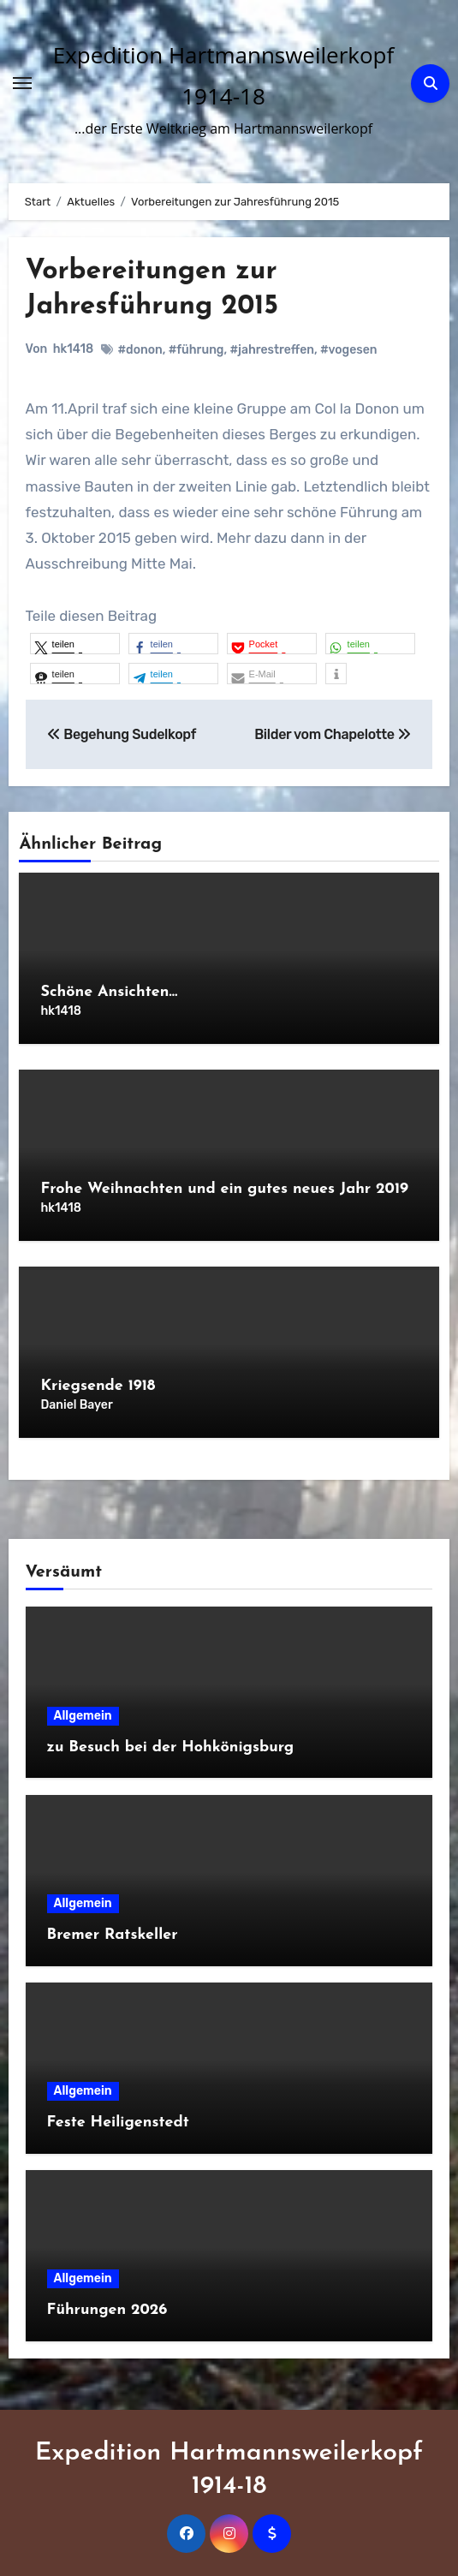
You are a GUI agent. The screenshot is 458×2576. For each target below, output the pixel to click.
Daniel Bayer (76, 1405)
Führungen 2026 (107, 2310)
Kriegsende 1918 (97, 1386)
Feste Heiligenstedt (118, 2122)
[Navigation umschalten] (22, 83)
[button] (75, 643)
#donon (139, 350)
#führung (196, 350)
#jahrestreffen (271, 350)
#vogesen (349, 350)
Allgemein (83, 1715)
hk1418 (73, 349)
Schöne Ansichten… (108, 992)
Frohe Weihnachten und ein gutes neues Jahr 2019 (224, 1189)
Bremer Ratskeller (112, 1935)
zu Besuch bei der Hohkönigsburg (170, 1747)
